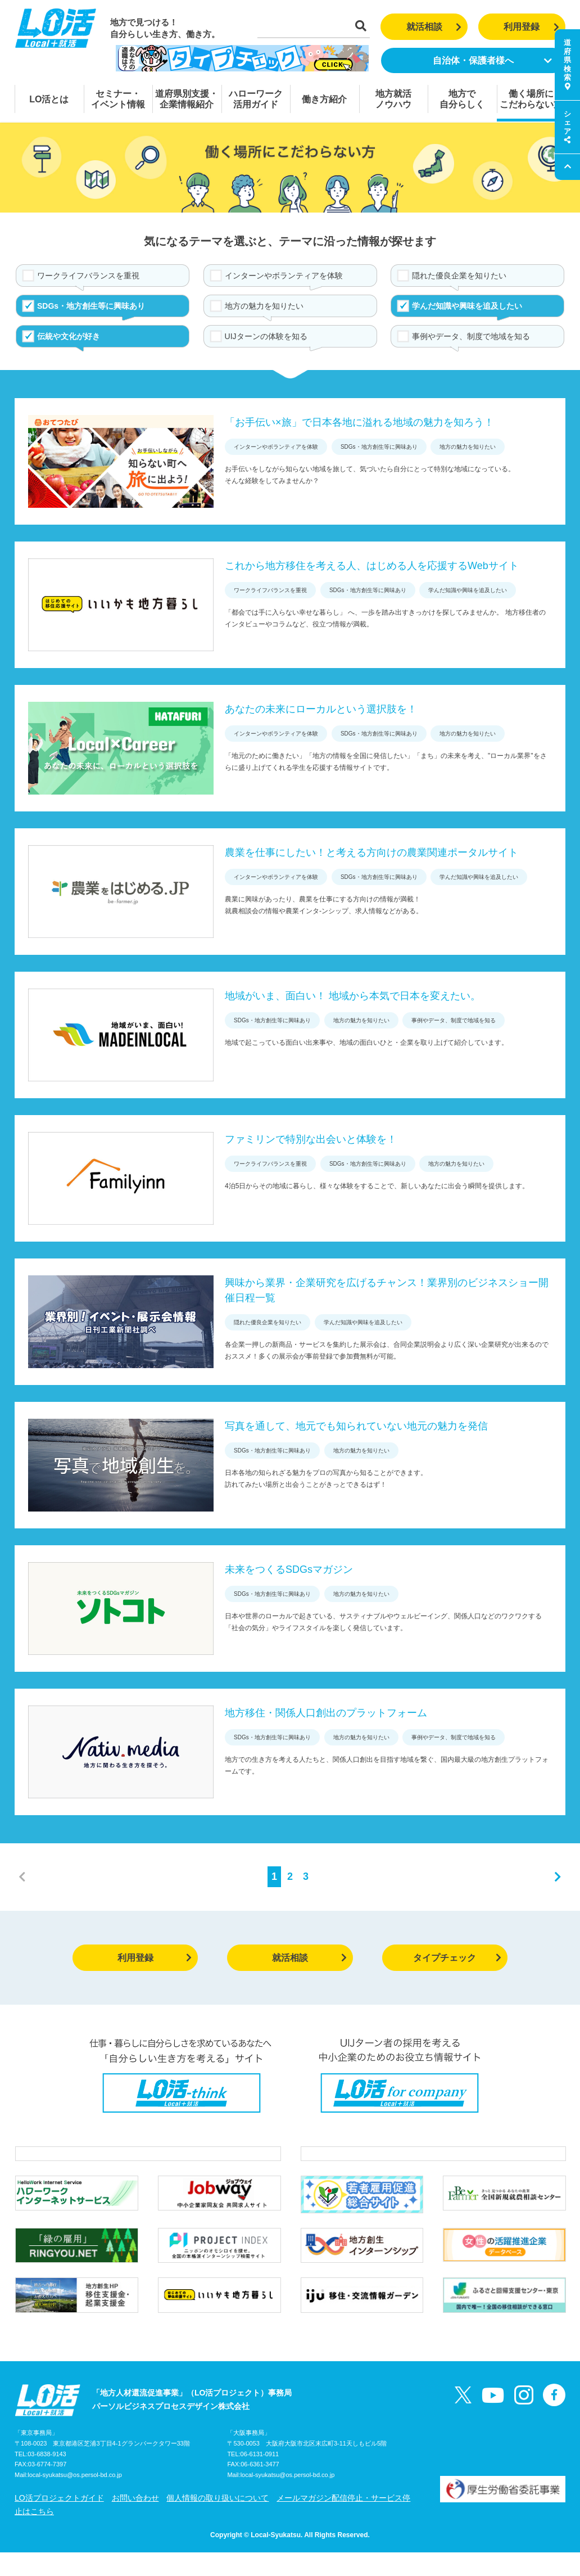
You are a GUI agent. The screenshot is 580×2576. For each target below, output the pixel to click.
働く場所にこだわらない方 (531, 99)
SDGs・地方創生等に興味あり (91, 305)
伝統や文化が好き (68, 336)
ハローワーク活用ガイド (256, 99)
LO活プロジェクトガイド (59, 2521)
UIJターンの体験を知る (266, 336)
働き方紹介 (324, 99)
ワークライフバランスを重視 (88, 275)
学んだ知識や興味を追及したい (467, 305)
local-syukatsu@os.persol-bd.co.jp (75, 2499)
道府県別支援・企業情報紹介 (186, 99)
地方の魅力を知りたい (264, 305)
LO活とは (49, 99)
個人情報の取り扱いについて (217, 2521)
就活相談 (434, 26)
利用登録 (531, 26)
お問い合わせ (135, 2521)
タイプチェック (457, 1958)
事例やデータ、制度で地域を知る (471, 336)
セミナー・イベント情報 (118, 99)
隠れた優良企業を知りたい (459, 275)
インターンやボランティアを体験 (284, 275)
